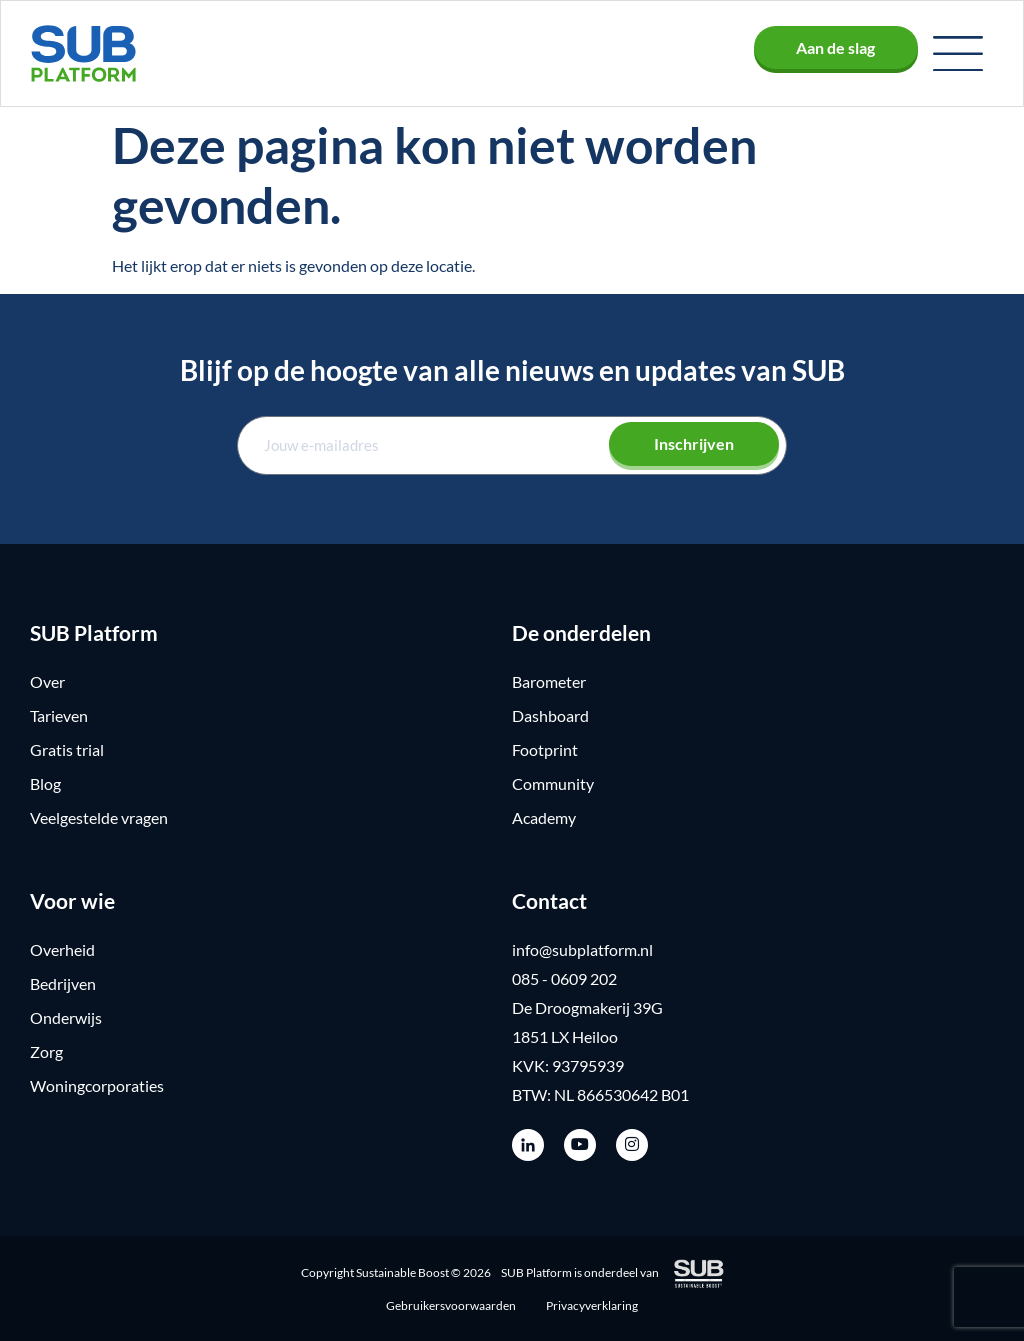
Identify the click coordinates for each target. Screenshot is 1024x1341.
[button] (958, 54)
